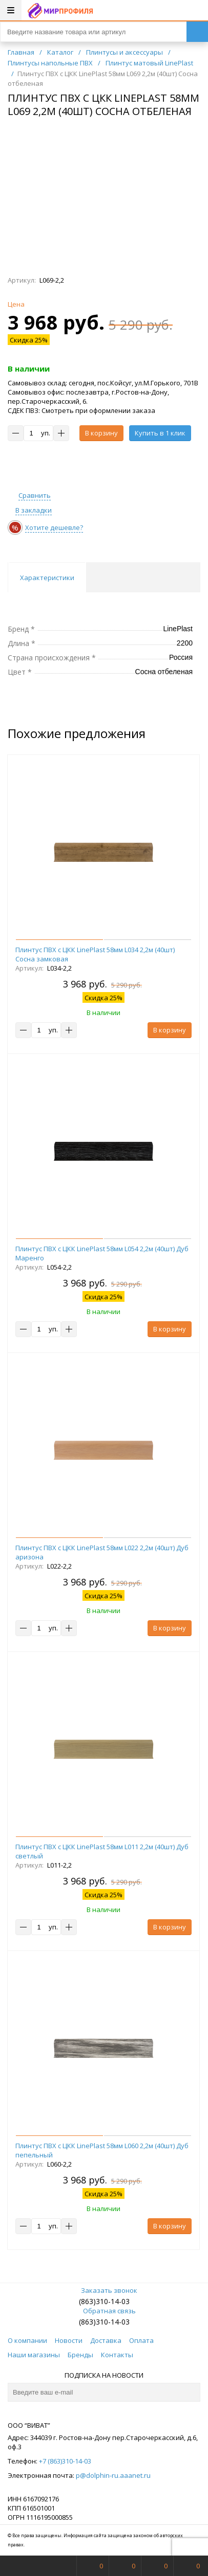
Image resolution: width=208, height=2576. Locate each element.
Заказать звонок (104, 2290)
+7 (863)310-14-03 (65, 2461)
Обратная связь (104, 2310)
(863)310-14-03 (104, 2301)
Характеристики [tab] (47, 577)
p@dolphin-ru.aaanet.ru (113, 2475)
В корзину (101, 433)
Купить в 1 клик (160, 433)
